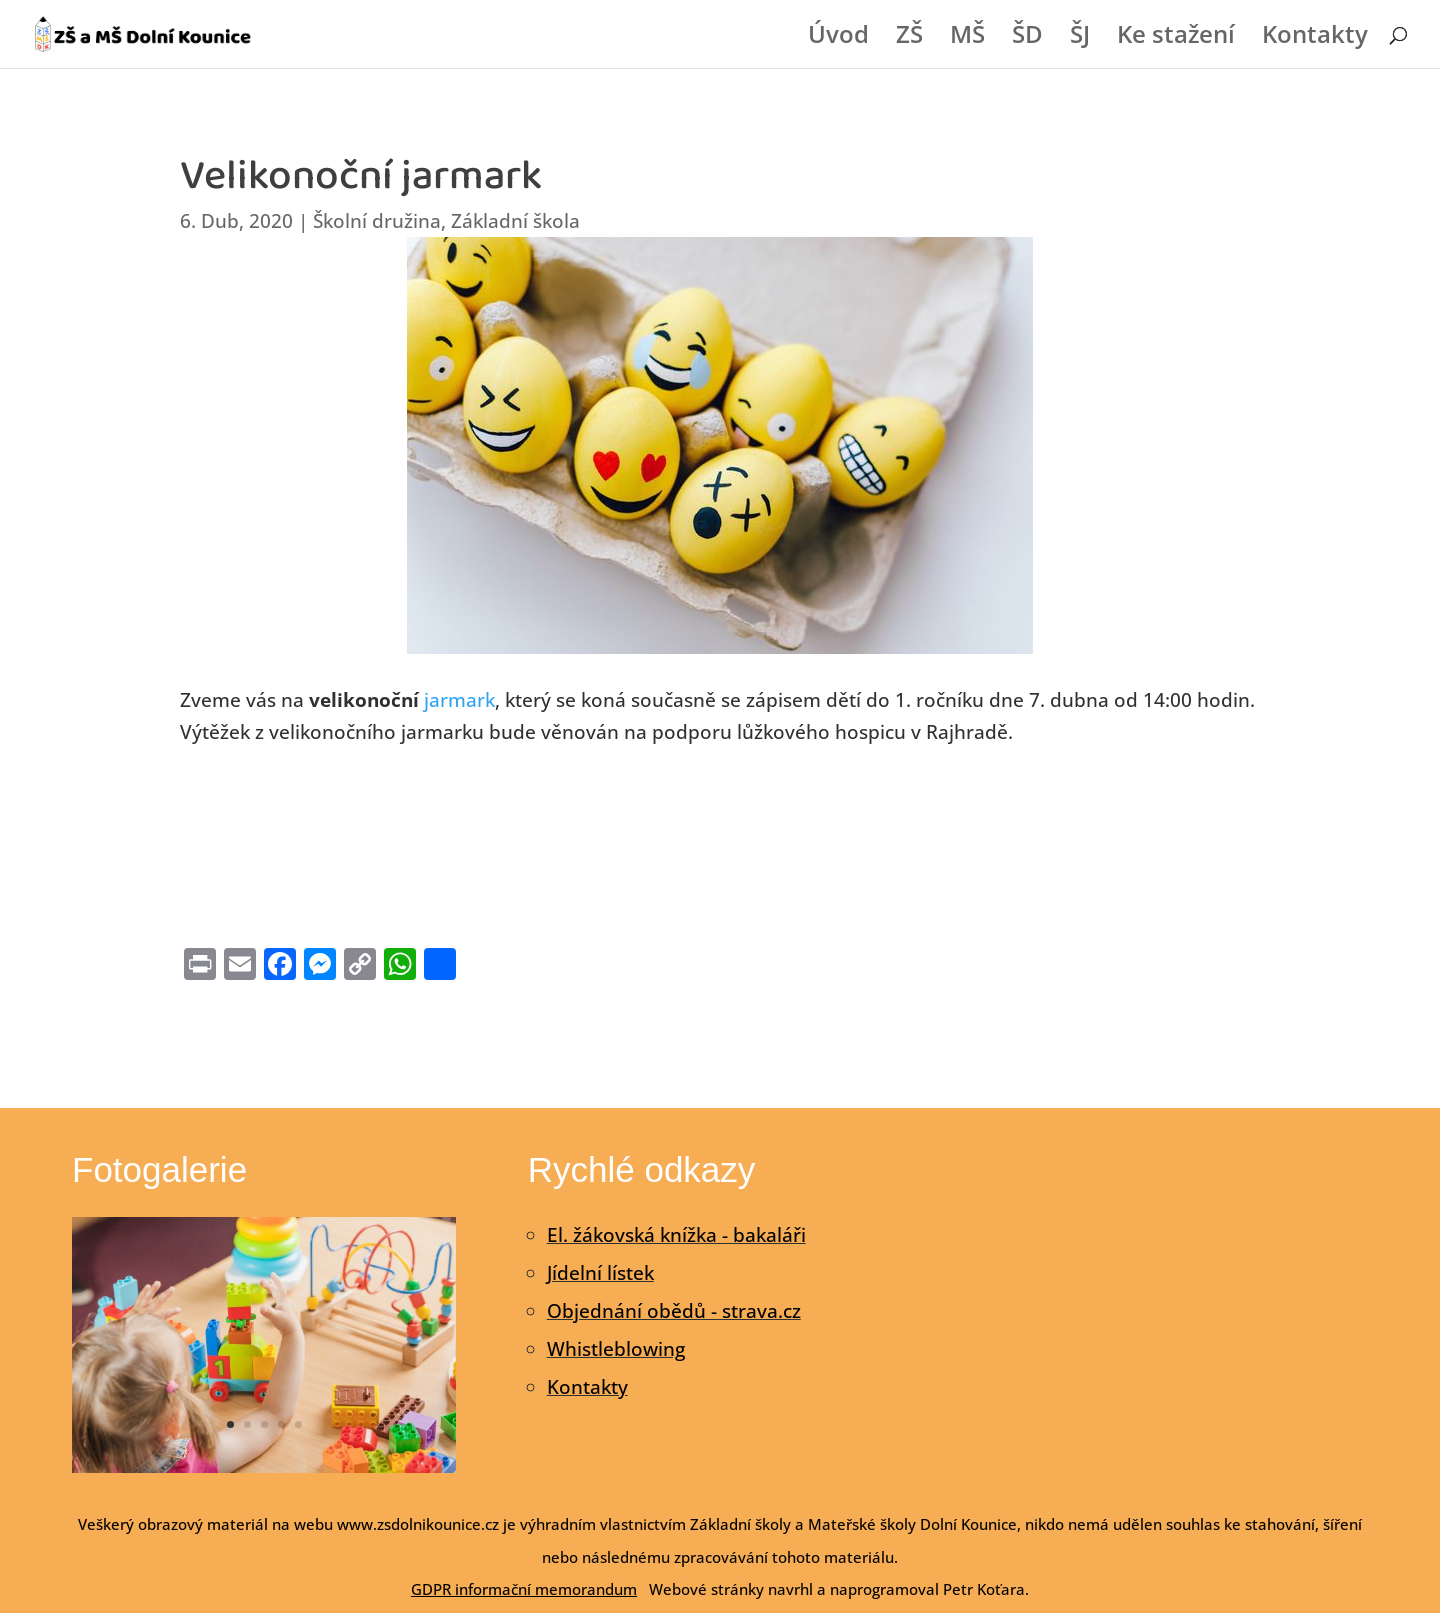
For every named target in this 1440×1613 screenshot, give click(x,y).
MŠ (967, 38)
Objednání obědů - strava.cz (674, 1311)
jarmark (459, 700)
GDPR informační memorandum (524, 1589)
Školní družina (377, 221)
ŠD (1027, 38)
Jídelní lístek (600, 1273)
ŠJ (1080, 38)
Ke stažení (1176, 38)
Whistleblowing (616, 1349)
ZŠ (909, 38)
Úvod (838, 38)
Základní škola (515, 221)
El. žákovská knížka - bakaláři (676, 1235)
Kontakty (1315, 38)
